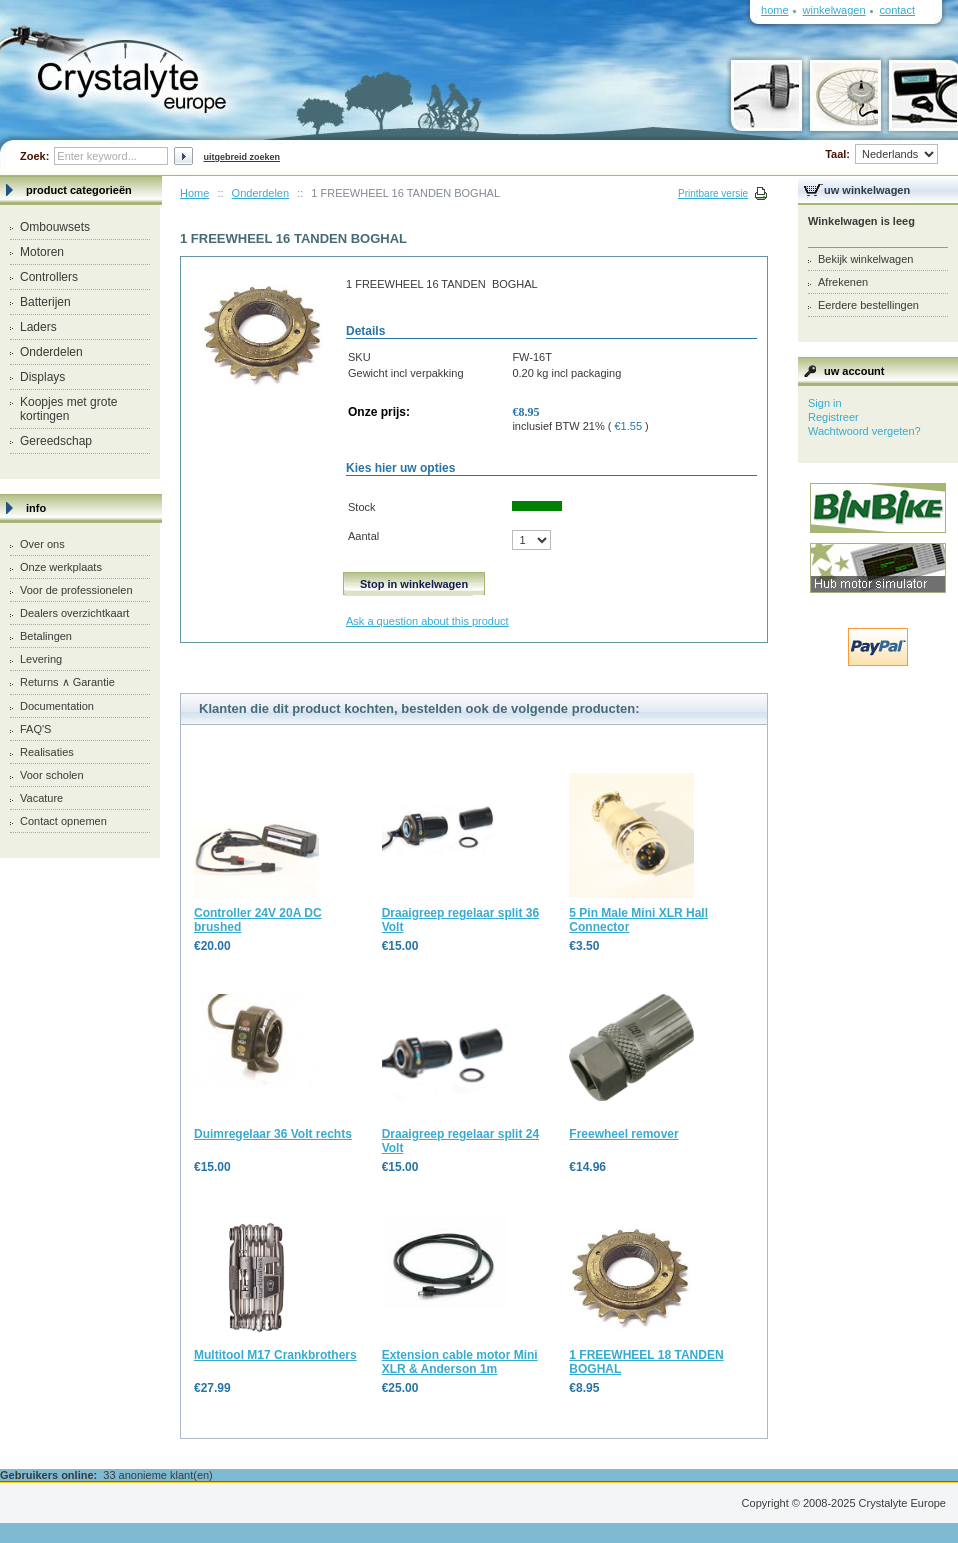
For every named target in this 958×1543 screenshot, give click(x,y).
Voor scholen (52, 775)
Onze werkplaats (61, 567)
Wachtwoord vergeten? (864, 431)
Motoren (42, 252)
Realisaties (47, 752)
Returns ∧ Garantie (67, 682)
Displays (42, 377)
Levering (41, 659)
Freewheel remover (623, 1134)
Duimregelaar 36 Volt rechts (273, 1134)
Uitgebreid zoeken (241, 157)
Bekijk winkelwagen (865, 259)
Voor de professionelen (76, 590)
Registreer (833, 417)
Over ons (42, 544)
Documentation (57, 706)
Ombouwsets (55, 227)
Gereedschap (56, 441)
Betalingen (46, 636)
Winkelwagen (834, 10)
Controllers (49, 277)
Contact (897, 10)
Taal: (881, 154)
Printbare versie (713, 193)
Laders (38, 327)
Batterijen (45, 302)
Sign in (825, 403)
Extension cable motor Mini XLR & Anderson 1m (460, 1362)
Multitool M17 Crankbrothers (275, 1355)
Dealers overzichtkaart (74, 613)
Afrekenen (843, 282)
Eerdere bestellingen (868, 305)
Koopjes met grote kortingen (68, 409)
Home (194, 193)
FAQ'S (35, 729)
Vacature (41, 798)
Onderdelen (51, 352)
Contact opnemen (63, 821)
